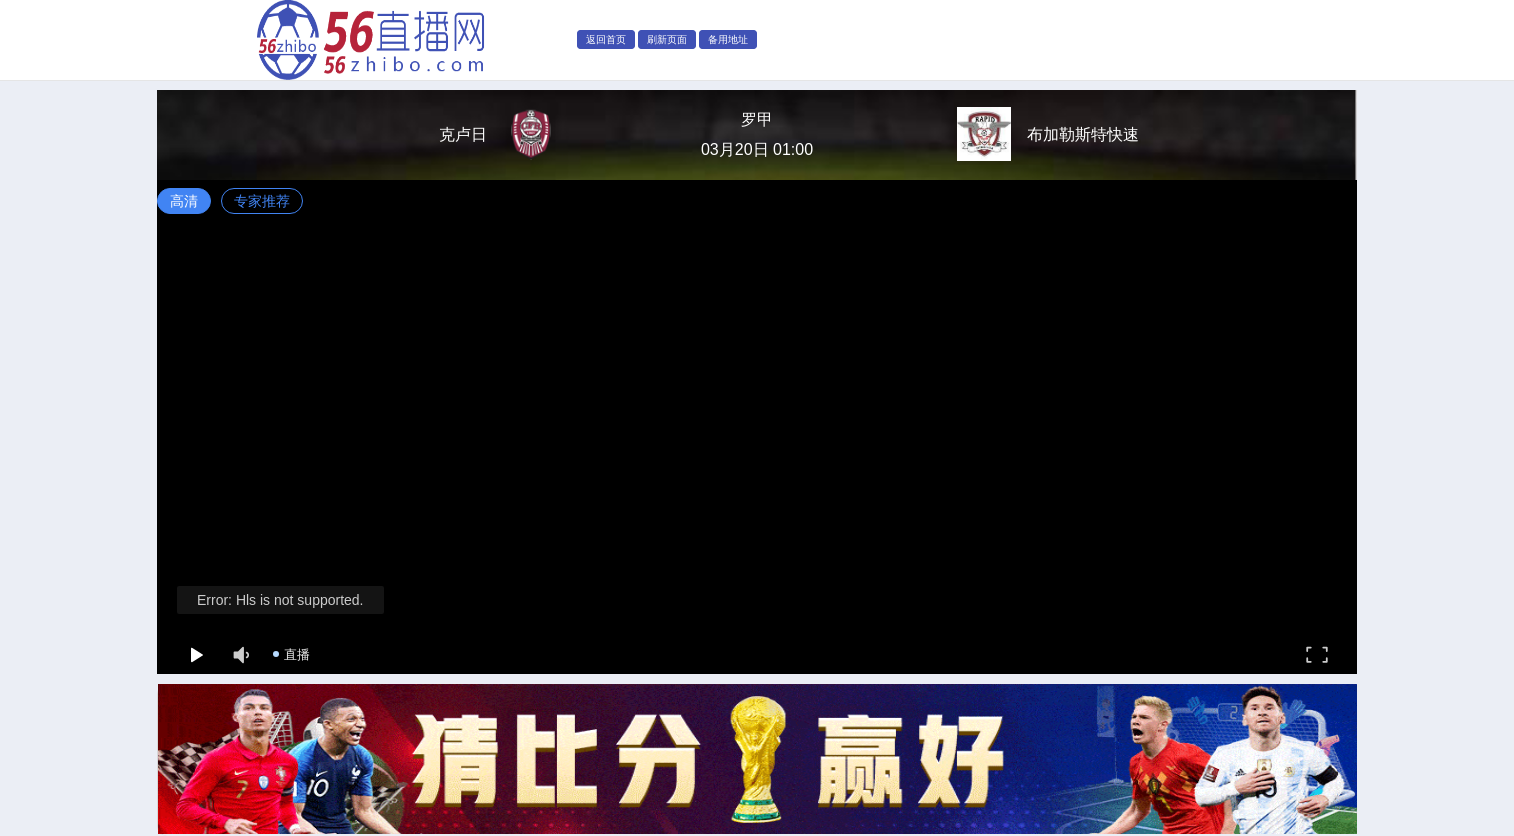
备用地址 (728, 39)
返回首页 (606, 39)
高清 (184, 201)
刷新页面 (667, 39)
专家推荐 (262, 201)
